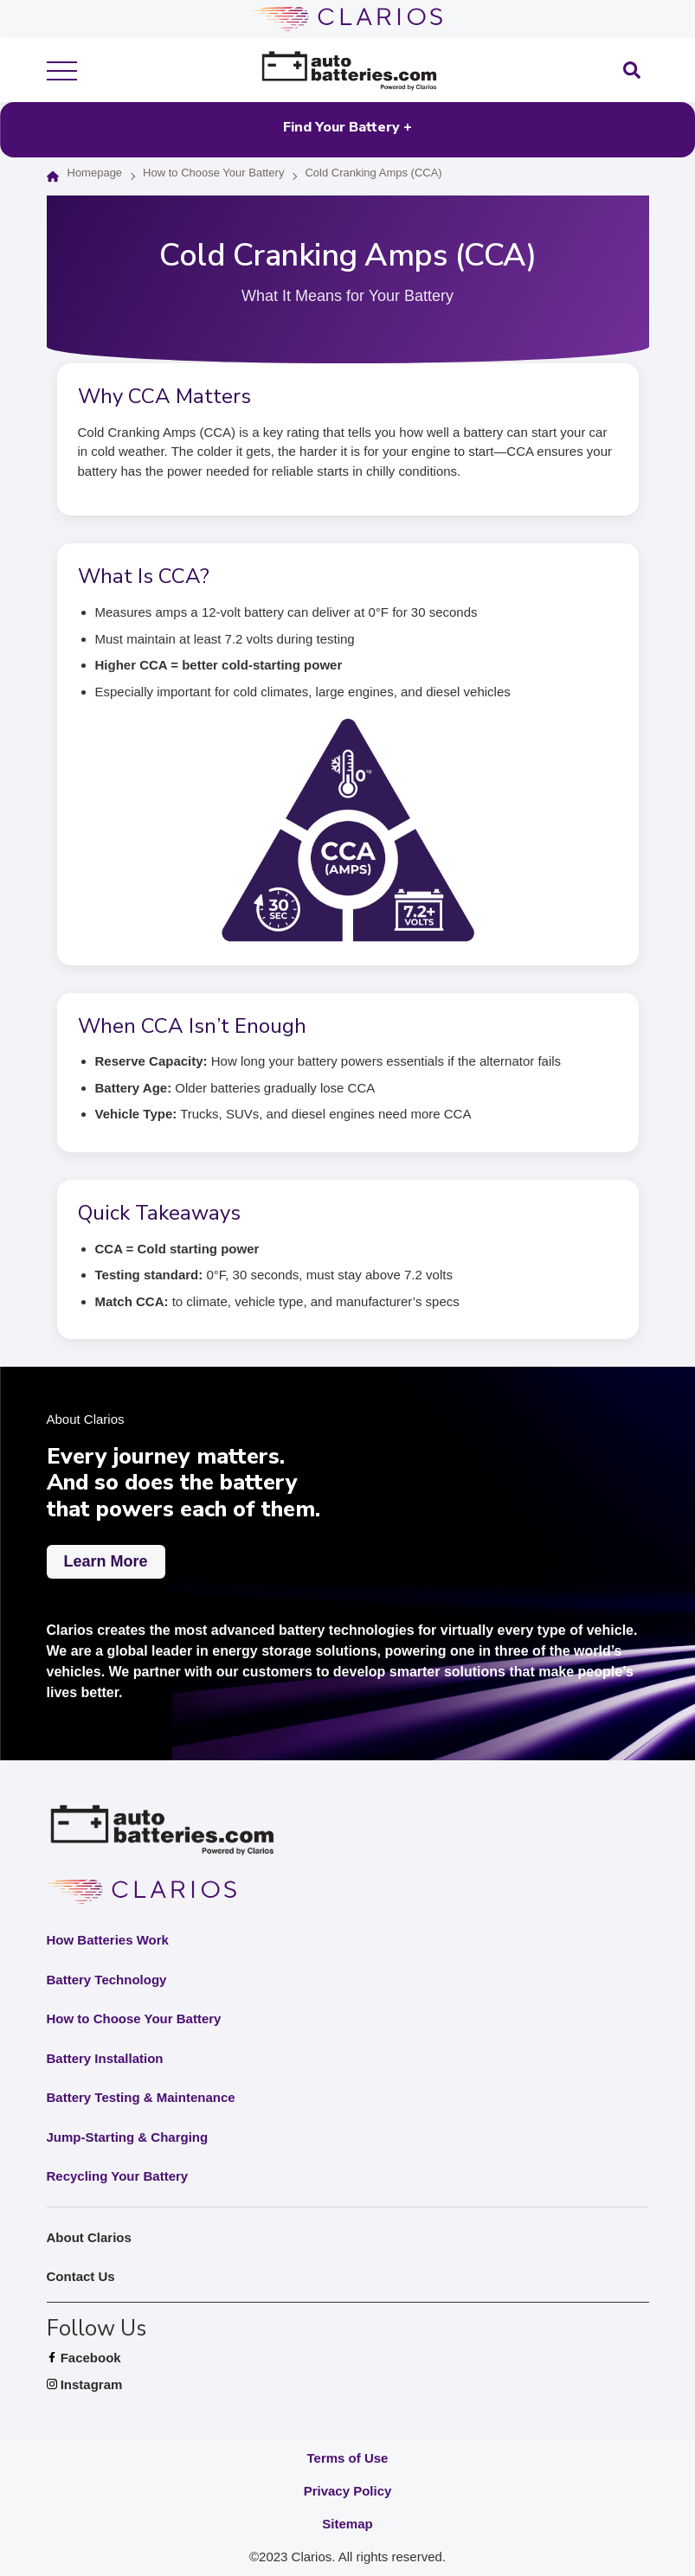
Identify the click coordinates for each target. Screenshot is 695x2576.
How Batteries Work (108, 1939)
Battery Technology (107, 1979)
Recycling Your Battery (118, 2176)
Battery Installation (105, 2058)
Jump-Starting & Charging (128, 2137)
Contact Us (81, 2276)
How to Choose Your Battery (213, 172)
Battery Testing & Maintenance (141, 2097)
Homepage (95, 172)
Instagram (108, 2385)
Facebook (107, 2358)
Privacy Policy (348, 2490)
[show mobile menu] (62, 70)
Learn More (106, 1561)
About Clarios (89, 2237)
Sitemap (347, 2523)
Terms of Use (348, 2458)
